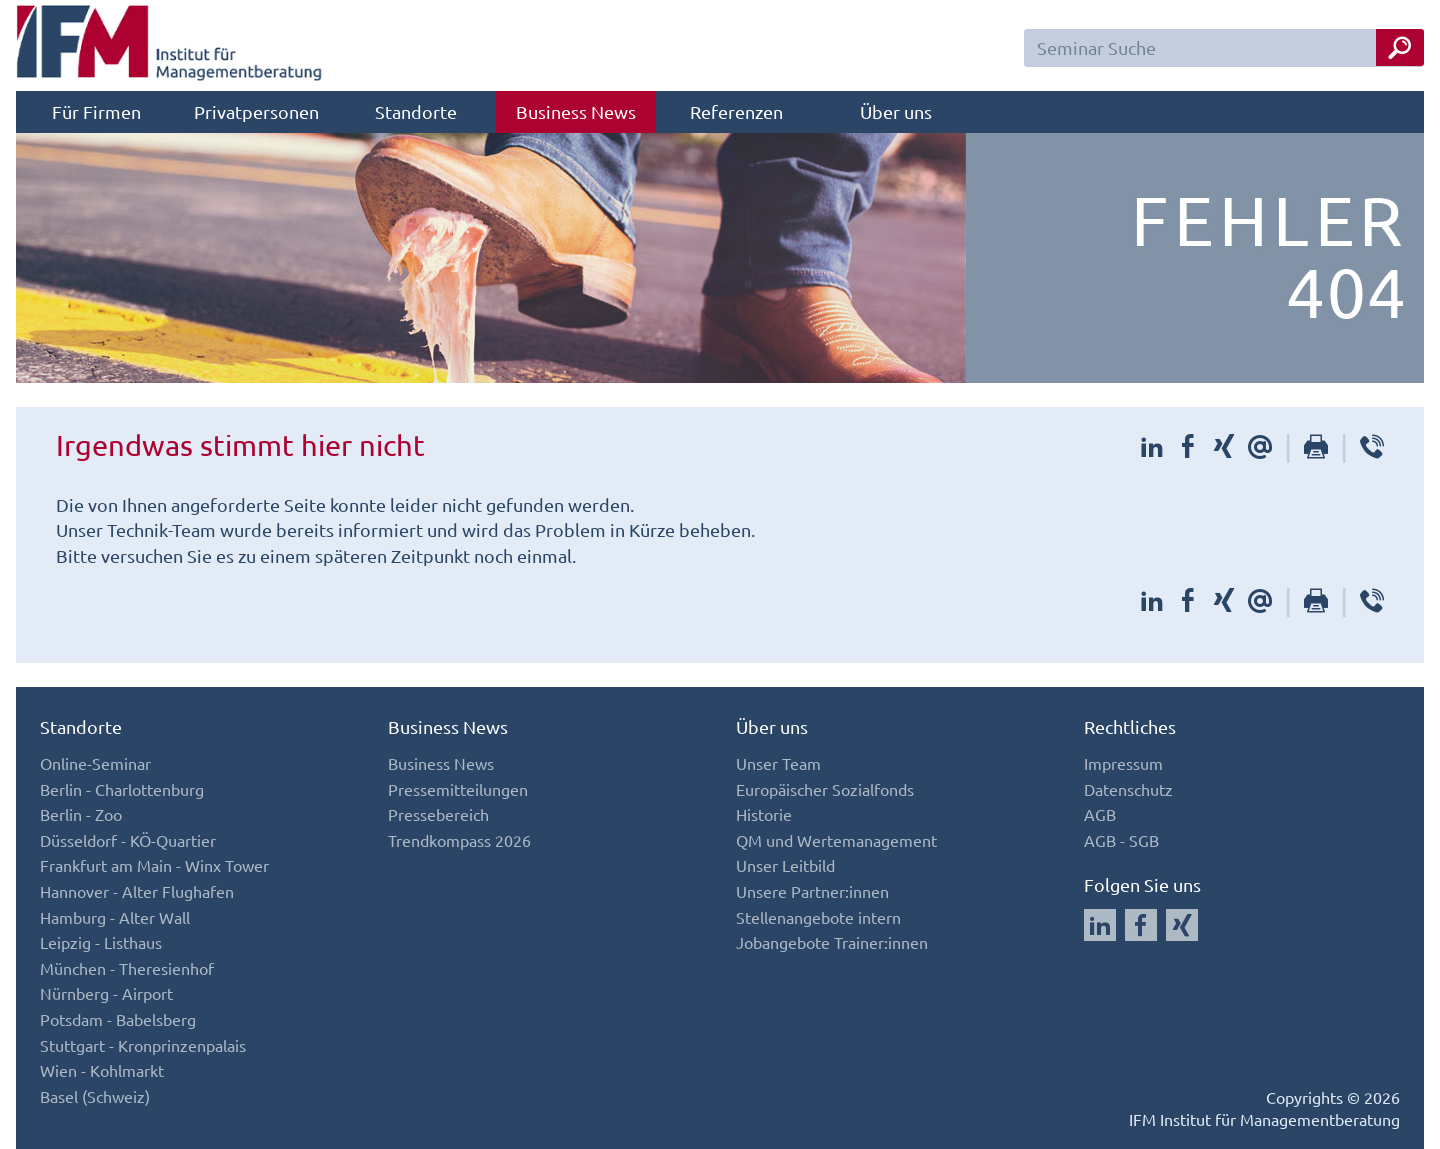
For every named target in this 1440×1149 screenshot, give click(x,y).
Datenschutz (1128, 789)
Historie (764, 814)
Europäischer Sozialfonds (825, 789)
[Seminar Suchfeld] (1224, 48)
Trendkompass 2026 (459, 840)
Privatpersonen (256, 111)
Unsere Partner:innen (812, 891)
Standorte (416, 111)
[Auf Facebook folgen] (1141, 925)
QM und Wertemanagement (836, 840)
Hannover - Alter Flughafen (137, 891)
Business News (576, 111)
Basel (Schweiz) (95, 1096)
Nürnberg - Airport (106, 993)
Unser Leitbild (785, 865)
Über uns (896, 111)
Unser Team (778, 763)
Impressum (1123, 763)
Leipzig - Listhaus (101, 942)
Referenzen (736, 111)
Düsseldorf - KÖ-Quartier (128, 840)
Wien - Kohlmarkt (102, 1070)
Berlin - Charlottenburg (122, 789)
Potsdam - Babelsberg (118, 1019)
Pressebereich (438, 814)
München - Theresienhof (127, 968)
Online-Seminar (95, 763)
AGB (1100, 814)
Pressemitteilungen (458, 789)
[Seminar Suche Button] (1400, 47)
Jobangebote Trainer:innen (832, 942)
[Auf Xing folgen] (1182, 925)
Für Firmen (96, 111)
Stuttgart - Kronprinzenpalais (143, 1045)
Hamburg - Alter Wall (115, 917)
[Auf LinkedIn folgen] (1100, 925)
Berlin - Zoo (81, 814)
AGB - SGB (1121, 840)
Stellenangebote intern (818, 917)
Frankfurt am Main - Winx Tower (154, 865)
